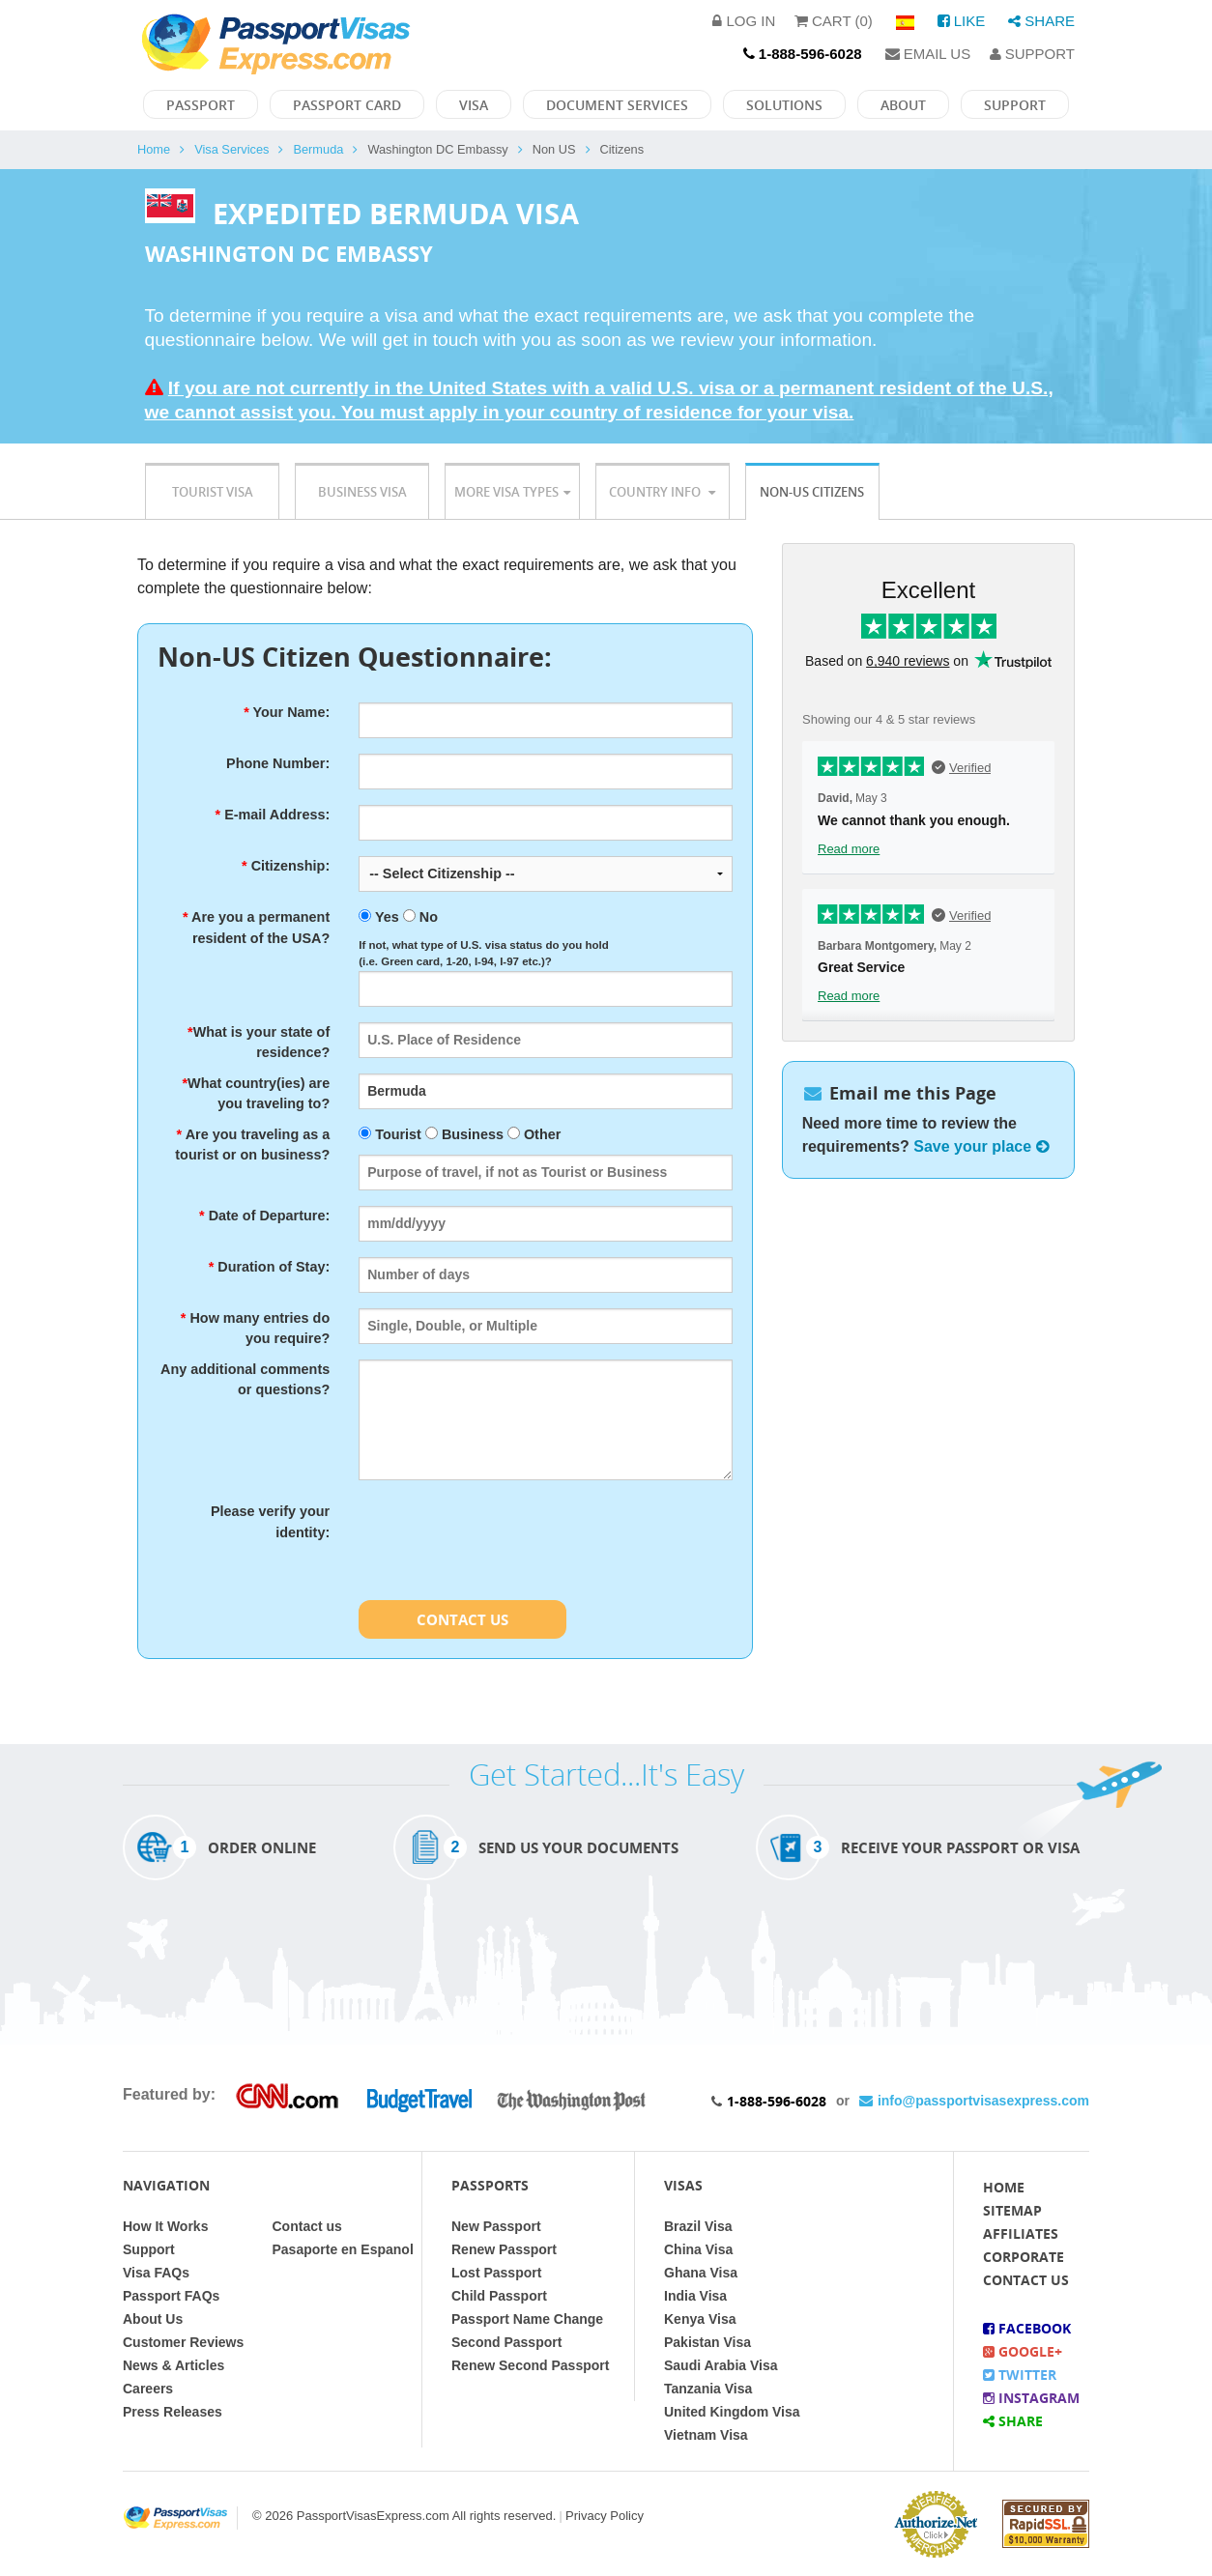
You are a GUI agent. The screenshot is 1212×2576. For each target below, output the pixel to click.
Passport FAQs (171, 2296)
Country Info (662, 492)
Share (1041, 21)
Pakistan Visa (707, 2342)
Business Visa (362, 492)
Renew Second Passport (530, 2365)
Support (1032, 53)
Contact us (307, 2226)
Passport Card (347, 105)
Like (962, 21)
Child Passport (499, 2296)
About (903, 105)
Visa (473, 105)
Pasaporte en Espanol (343, 2249)
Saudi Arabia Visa (721, 2365)
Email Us (928, 53)
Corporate (1023, 2256)
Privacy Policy (604, 2515)
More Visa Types (512, 492)
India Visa (695, 2296)
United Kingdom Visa (732, 2411)
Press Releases (172, 2411)
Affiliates (1020, 2233)
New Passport (496, 2226)
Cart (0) (833, 21)
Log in (743, 21)
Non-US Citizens (812, 492)
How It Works (165, 2226)
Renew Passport (504, 2249)
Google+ (1022, 2351)
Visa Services (231, 149)
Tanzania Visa (708, 2388)
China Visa (698, 2249)
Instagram (1031, 2398)
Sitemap (1012, 2210)
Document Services (617, 105)
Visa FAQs (156, 2272)
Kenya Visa (700, 2319)
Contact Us (462, 1619)
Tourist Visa (212, 492)
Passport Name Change (527, 2319)
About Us (153, 2319)
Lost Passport (496, 2272)
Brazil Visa (698, 2226)
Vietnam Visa (706, 2435)
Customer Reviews (183, 2342)
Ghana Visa (700, 2272)
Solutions (784, 105)
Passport (200, 105)
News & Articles (173, 2365)
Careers (148, 2388)
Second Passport (506, 2342)
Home (153, 149)
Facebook (1027, 2328)
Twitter (1019, 2374)
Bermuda (318, 149)
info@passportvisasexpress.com (974, 2100)
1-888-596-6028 (776, 2101)
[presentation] (505, 1539)
